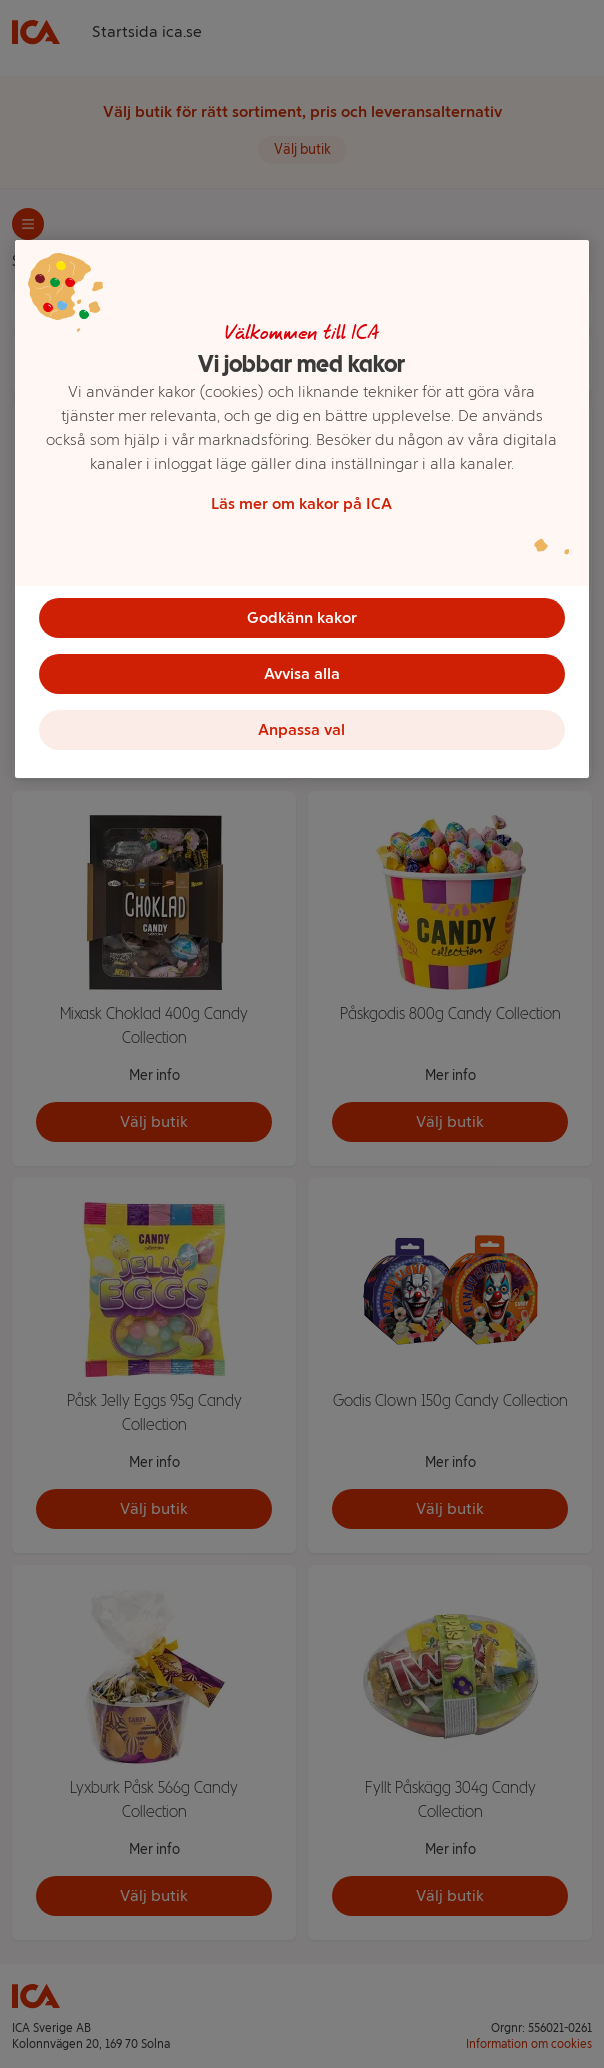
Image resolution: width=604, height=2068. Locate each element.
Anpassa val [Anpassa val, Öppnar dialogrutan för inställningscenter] (301, 729)
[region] (302, 509)
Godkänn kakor (302, 617)
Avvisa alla (302, 673)
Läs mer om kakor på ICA (301, 503)
